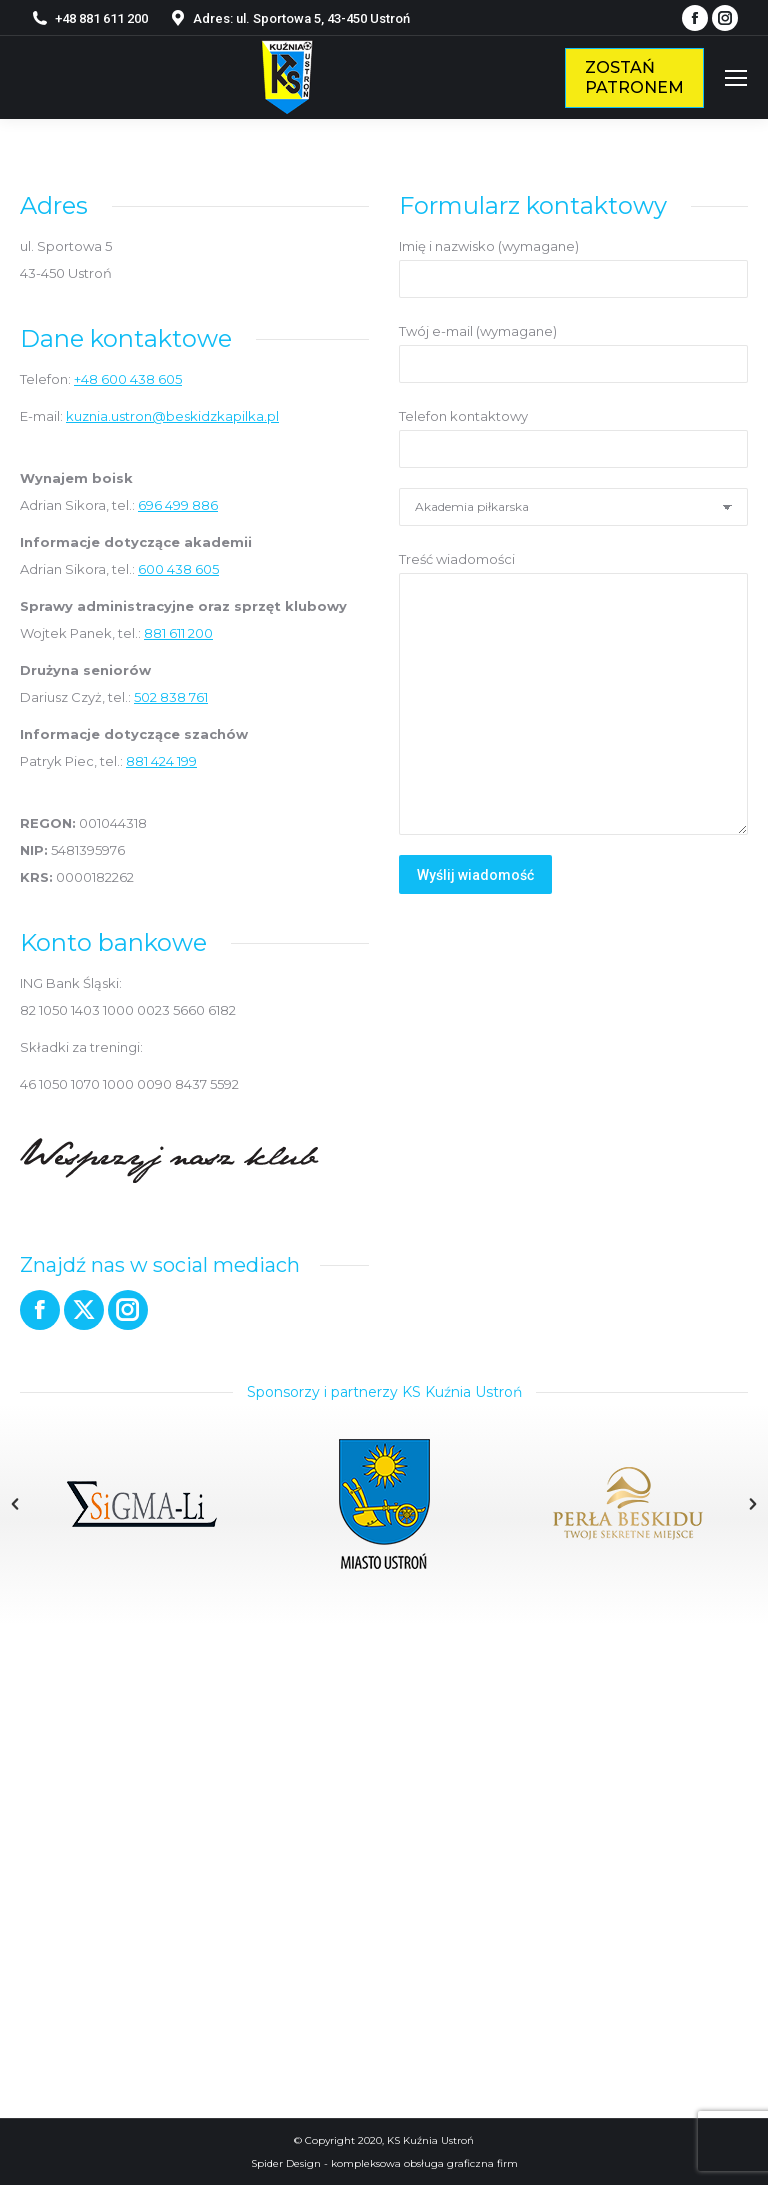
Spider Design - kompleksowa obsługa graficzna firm (384, 2163)
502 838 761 (171, 697)
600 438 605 (178, 569)
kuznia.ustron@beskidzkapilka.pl (172, 416)
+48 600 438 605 (128, 379)
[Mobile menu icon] (736, 78)
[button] (15, 1504)
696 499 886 (178, 505)
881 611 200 (178, 633)
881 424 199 (161, 761)
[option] (141, 1504)
